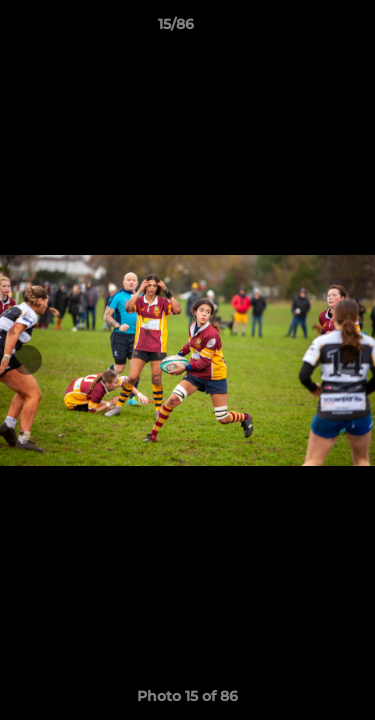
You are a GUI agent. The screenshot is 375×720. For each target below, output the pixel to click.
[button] (303, 29)
